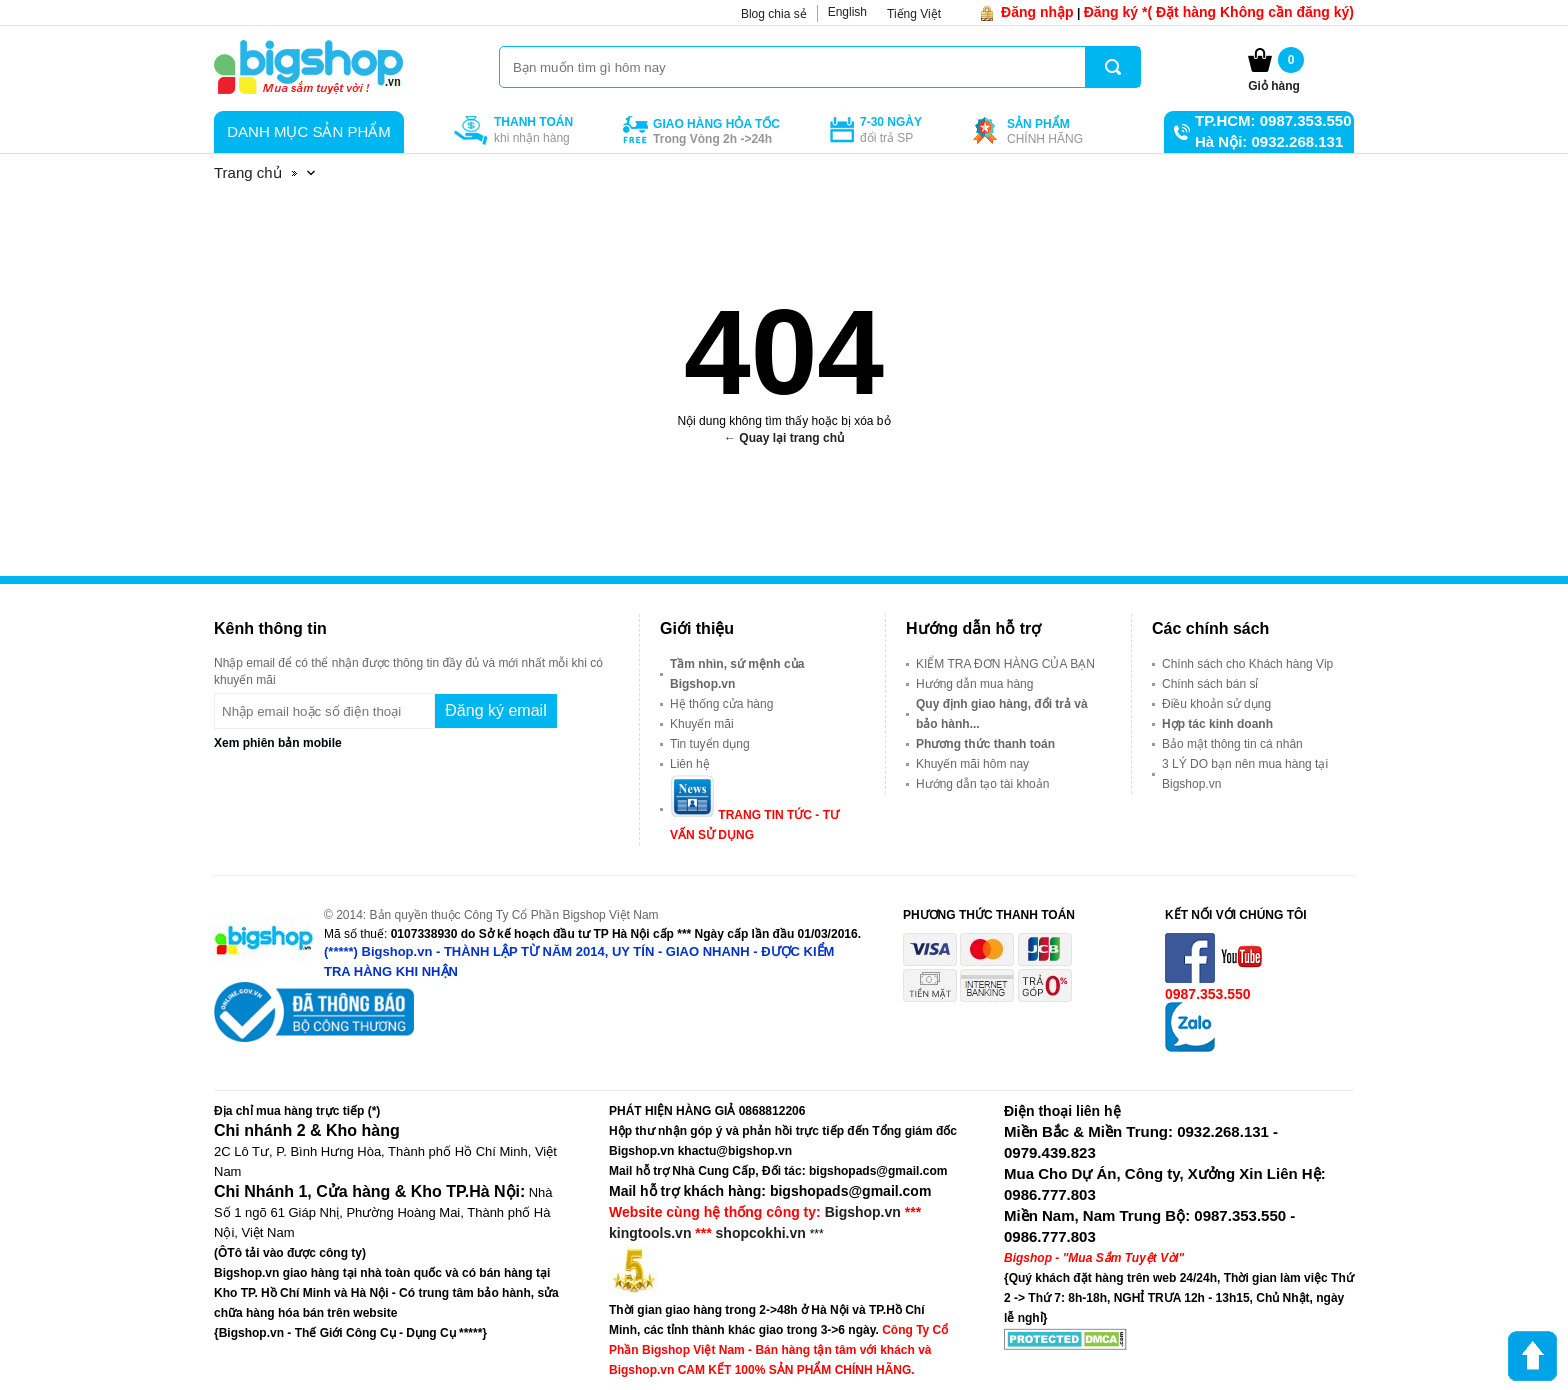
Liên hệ (690, 764)
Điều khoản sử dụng (1216, 704)
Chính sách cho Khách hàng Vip (1247, 664)
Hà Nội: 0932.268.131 (1269, 141)
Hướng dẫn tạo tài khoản (982, 784)
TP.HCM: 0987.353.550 (1273, 120)
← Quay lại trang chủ (784, 438)
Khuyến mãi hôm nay (972, 764)
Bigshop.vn (863, 1212)
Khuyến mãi (702, 724)
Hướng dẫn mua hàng (974, 684)
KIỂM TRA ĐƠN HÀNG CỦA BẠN (1005, 664)
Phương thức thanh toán (985, 744)
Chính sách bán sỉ (1210, 684)
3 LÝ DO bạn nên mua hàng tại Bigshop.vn (1245, 774)
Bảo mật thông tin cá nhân (1232, 744)
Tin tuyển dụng (710, 744)
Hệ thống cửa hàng (721, 704)
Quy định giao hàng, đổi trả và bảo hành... (1002, 714)
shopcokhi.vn (761, 1233)
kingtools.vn (650, 1233)
